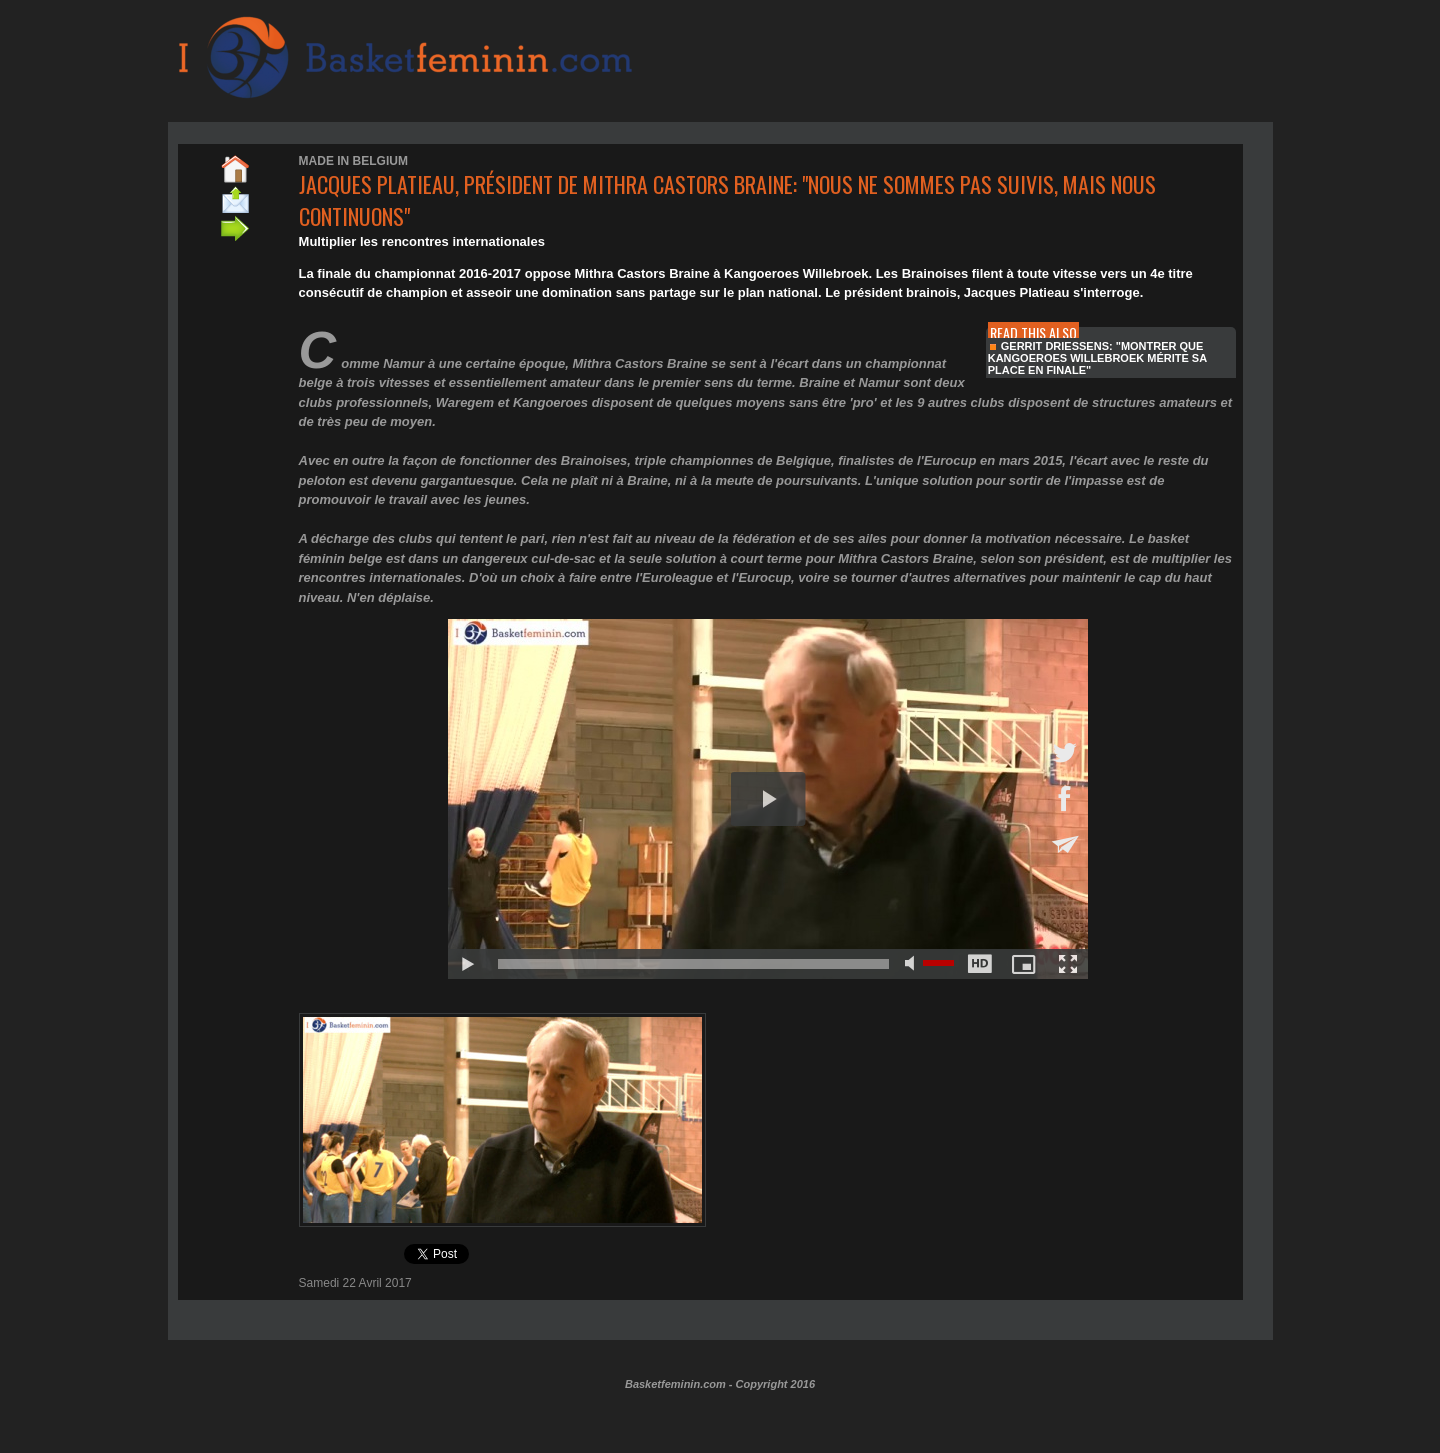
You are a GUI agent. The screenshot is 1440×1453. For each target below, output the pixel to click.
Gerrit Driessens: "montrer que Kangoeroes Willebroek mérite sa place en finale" (1097, 358)
